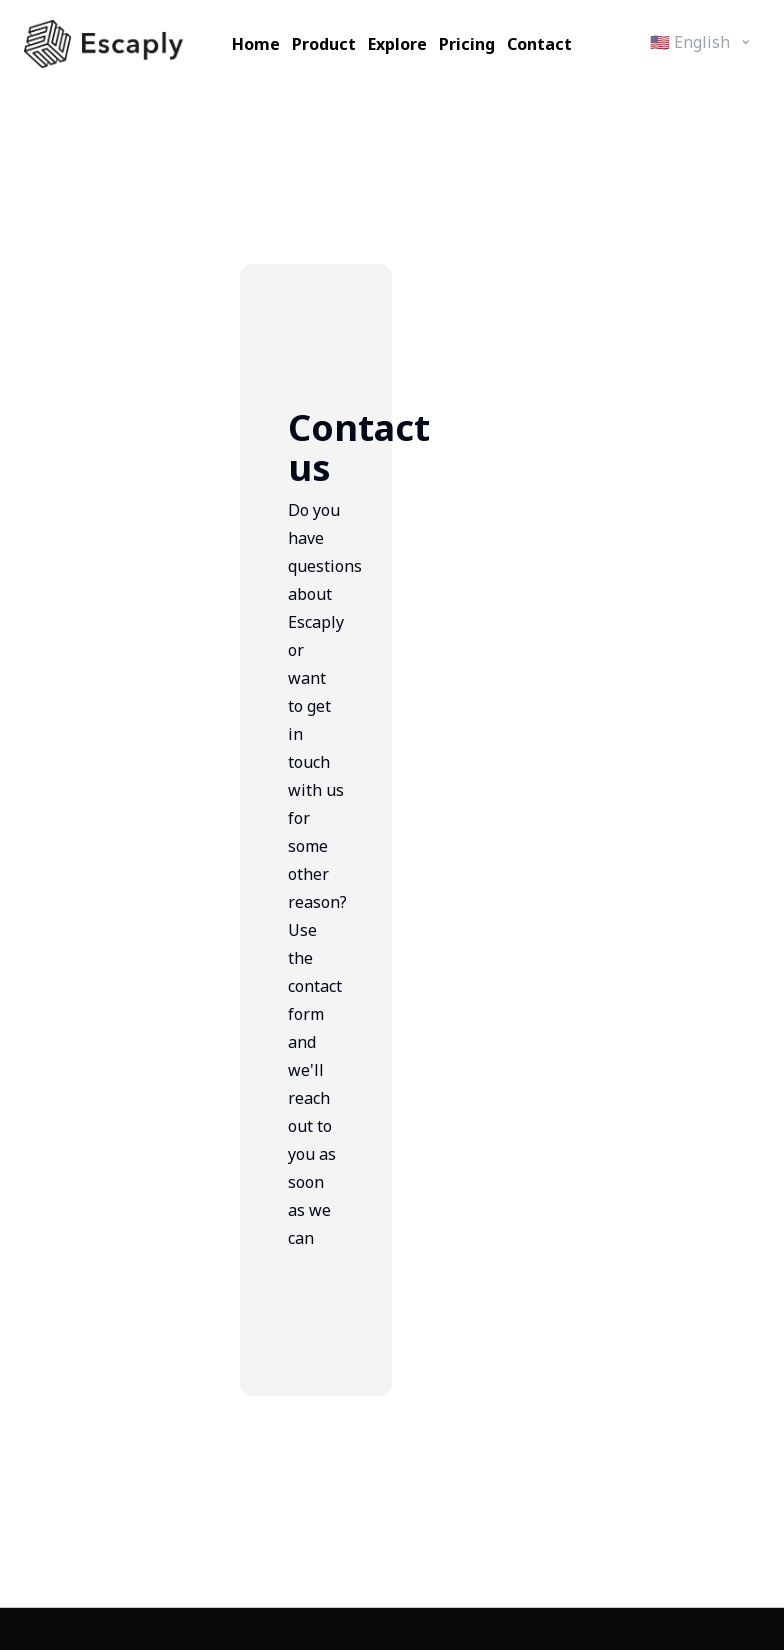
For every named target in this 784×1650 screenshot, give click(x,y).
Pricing (467, 44)
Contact (539, 44)
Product (324, 44)
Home (256, 44)
